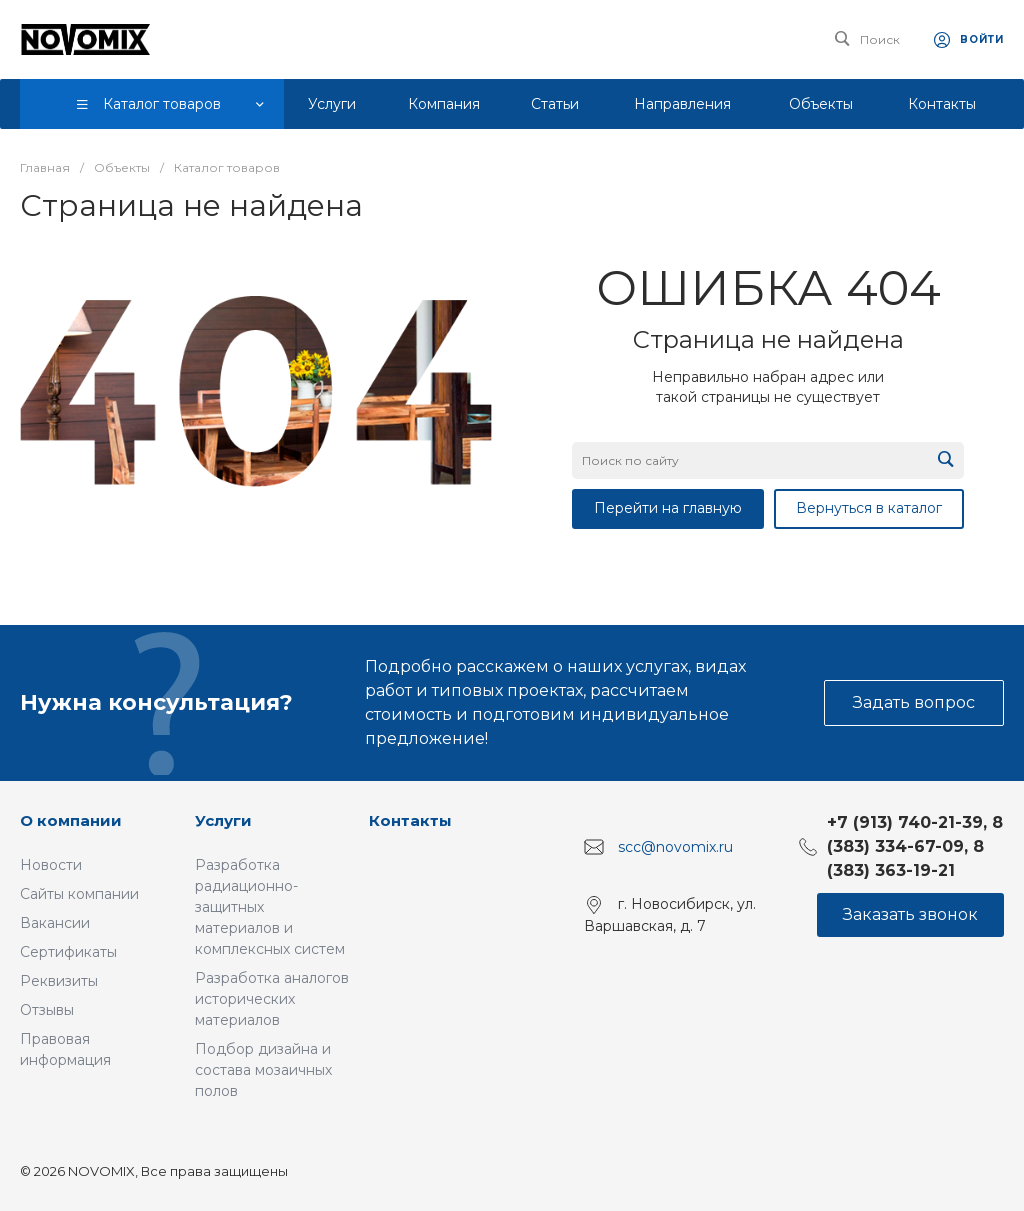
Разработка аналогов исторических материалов (272, 999)
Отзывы (47, 1010)
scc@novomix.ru (675, 847)
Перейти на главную (668, 508)
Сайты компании (79, 894)
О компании (71, 820)
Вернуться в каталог (869, 508)
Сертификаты (68, 952)
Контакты (410, 820)
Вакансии (55, 923)
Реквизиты (59, 981)
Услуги (223, 820)
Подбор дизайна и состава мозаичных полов (263, 1070)
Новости (51, 865)
